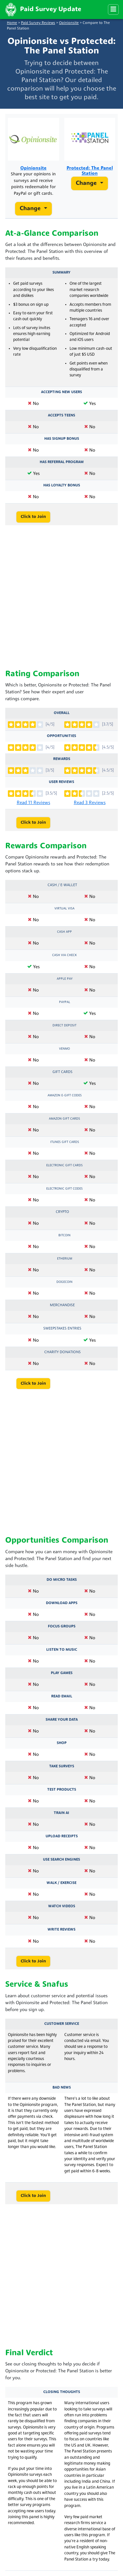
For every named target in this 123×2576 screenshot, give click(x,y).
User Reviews (61, 782)
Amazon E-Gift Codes (65, 1095)
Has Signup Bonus (61, 439)
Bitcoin (64, 1235)
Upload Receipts (62, 1836)
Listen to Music (61, 1650)
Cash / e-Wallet (62, 885)
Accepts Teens (61, 415)
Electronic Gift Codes (64, 1188)
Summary (61, 273)
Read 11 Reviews (33, 802)
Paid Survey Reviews (38, 23)
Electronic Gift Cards (64, 1165)
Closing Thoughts (61, 2392)
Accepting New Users (61, 392)
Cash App (64, 931)
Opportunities (61, 736)
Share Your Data (62, 1720)
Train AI (61, 1813)
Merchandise (62, 1305)
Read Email (61, 1696)
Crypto (62, 1212)
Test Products (61, 1790)
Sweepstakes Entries (62, 1329)
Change (31, 209)
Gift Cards (62, 1072)
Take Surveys (61, 1766)
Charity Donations (62, 1352)
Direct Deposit (64, 1025)
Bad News (61, 2088)
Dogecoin (64, 1282)
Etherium (64, 1258)
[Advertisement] (61, 597)
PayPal (64, 1002)
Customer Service (61, 2024)
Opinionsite (69, 23)
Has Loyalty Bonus (61, 485)
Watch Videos (61, 1906)
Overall (62, 713)
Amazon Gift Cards (64, 1118)
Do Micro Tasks (62, 1580)
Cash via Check (64, 955)
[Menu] (113, 9)
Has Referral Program (62, 462)
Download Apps (61, 1603)
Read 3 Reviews (90, 802)
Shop (62, 1743)
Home (12, 23)
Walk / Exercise (61, 1883)
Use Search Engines (61, 1860)
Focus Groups (61, 1626)
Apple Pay (64, 978)
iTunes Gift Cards (64, 1142)
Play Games (61, 1673)
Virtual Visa (64, 908)
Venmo (64, 1048)
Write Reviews (61, 1930)
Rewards (61, 759)
